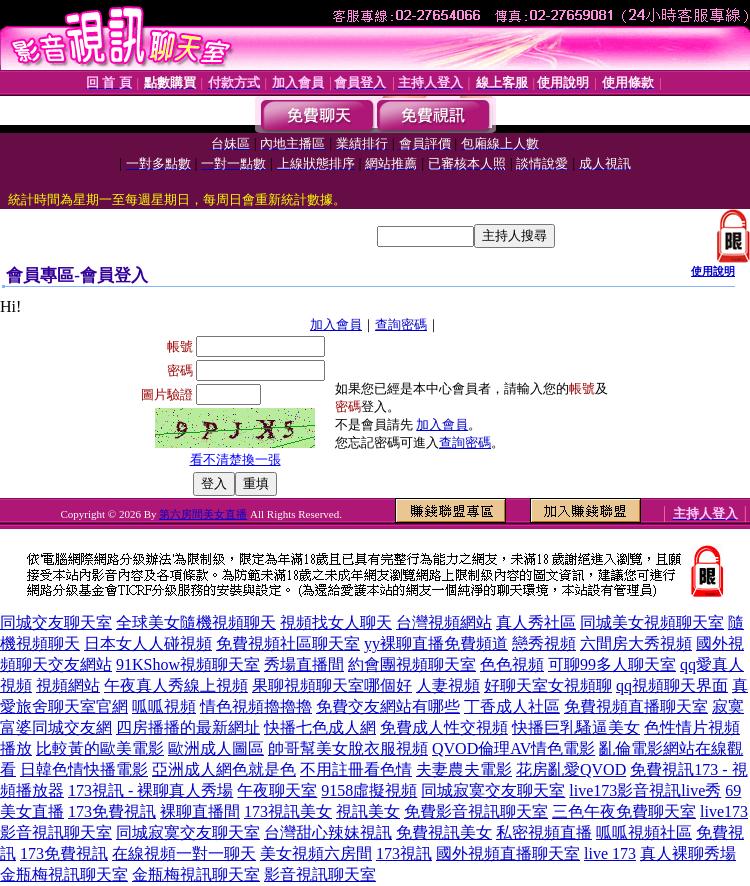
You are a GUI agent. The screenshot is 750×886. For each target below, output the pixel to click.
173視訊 (404, 853)
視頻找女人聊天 (336, 622)
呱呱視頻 (164, 706)
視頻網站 (68, 685)
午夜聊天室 (277, 790)
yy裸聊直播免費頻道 (436, 643)
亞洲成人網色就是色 (224, 769)
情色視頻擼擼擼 (256, 706)
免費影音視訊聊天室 (476, 811)
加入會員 (336, 324)
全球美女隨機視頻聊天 (196, 622)
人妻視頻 (448, 685)
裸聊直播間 (200, 811)
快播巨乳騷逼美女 (576, 727)
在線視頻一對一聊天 (184, 853)
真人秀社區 (536, 622)
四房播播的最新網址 (188, 727)
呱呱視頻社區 (644, 832)
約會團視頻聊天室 (412, 664)
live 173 (610, 853)
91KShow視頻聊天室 (188, 664)
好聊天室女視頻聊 (548, 685)
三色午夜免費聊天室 (624, 811)
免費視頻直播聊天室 (636, 706)
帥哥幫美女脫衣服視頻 (348, 748)
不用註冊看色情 (356, 769)
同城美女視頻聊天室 (652, 622)
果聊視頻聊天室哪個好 (332, 685)
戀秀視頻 (544, 643)
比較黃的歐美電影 (100, 748)
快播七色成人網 (320, 727)
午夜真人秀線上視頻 (176, 685)
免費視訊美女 (444, 832)
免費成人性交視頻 (444, 727)
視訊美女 (368, 811)
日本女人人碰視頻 (148, 643)
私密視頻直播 (544, 832)
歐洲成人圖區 (216, 748)
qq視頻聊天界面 (672, 685)
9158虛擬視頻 (369, 790)
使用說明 (713, 271)
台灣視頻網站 (444, 622)
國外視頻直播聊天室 (508, 853)
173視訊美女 (288, 811)
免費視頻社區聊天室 (288, 643)
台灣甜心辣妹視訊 (328, 832)
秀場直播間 (304, 664)
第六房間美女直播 (203, 514)
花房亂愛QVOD (571, 769)
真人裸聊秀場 (688, 853)
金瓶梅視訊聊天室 (64, 874)
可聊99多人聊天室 (612, 664)
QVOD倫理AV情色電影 (513, 748)
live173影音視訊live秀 (645, 790)
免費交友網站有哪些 (388, 706)
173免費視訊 (112, 811)
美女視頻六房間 (316, 853)
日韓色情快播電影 (84, 769)
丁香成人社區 (512, 706)
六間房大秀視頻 (636, 643)
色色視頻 (512, 664)
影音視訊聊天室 (320, 874)
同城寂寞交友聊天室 (493, 790)
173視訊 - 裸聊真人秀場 (150, 790)
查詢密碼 (401, 324)
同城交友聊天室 (56, 622)
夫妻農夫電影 (464, 769)
